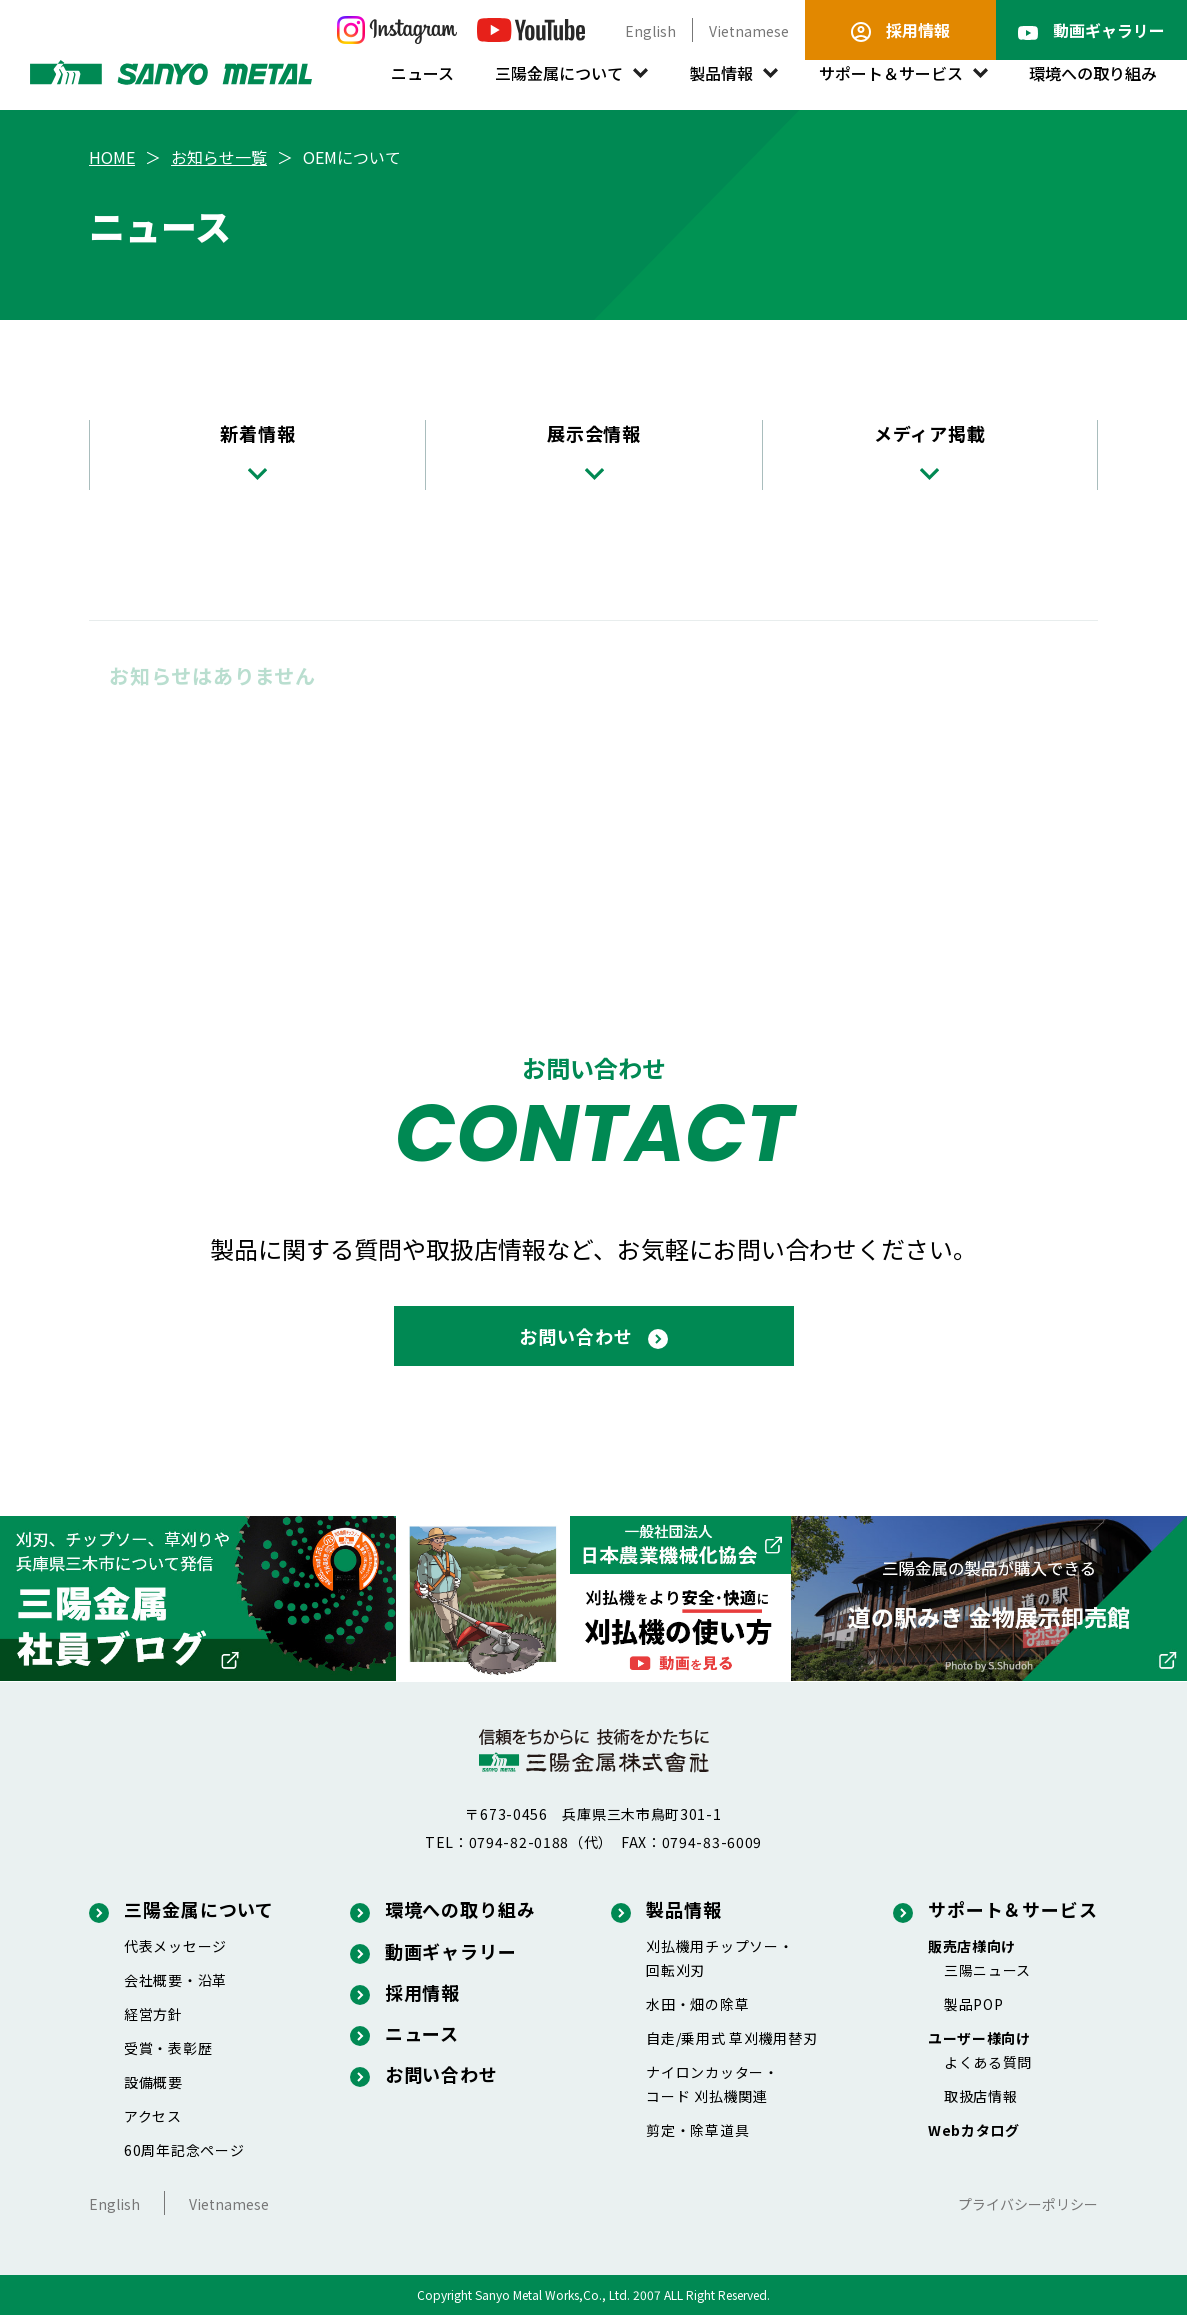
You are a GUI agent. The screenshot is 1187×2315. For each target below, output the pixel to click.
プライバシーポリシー (1028, 2204)
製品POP (974, 2004)
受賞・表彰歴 (168, 2048)
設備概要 (153, 2082)
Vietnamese (749, 31)
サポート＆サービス (891, 73)
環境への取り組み (1093, 73)
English (650, 31)
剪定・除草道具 (697, 2130)
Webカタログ (974, 2130)
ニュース (422, 73)
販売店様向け (972, 1946)
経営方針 (153, 2014)
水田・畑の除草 (697, 2004)
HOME (112, 157)
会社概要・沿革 (175, 1980)
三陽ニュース (987, 1970)
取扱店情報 (981, 2096)
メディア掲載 (930, 450)
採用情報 (405, 1992)
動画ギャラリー (433, 1951)
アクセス (153, 2116)
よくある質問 (988, 2062)
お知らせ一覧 (219, 157)
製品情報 (721, 73)
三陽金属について (559, 73)
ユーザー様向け (979, 2038)
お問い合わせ (424, 2074)
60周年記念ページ (184, 2150)
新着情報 (258, 450)
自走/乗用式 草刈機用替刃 (731, 2038)
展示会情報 (594, 450)
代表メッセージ (175, 1946)
